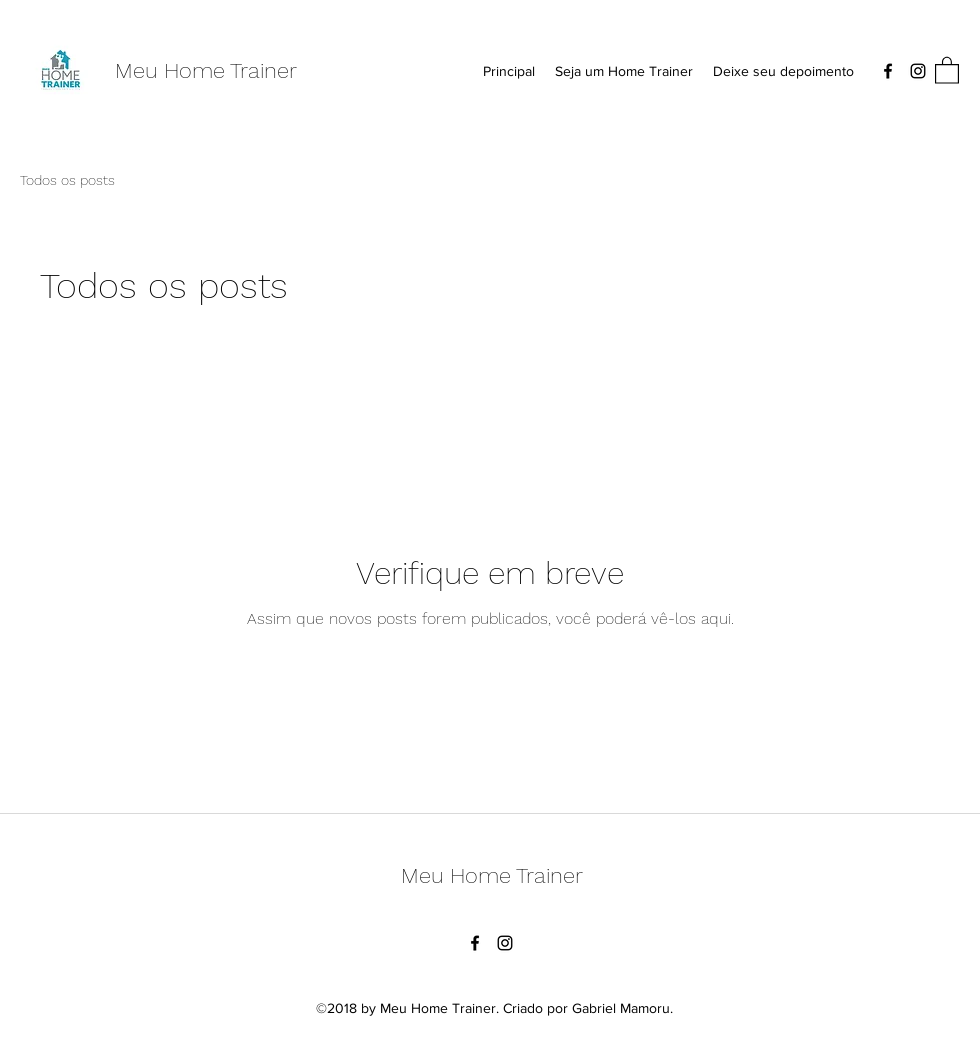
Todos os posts (67, 180)
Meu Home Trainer (206, 70)
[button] (947, 69)
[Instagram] (918, 71)
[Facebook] (888, 71)
